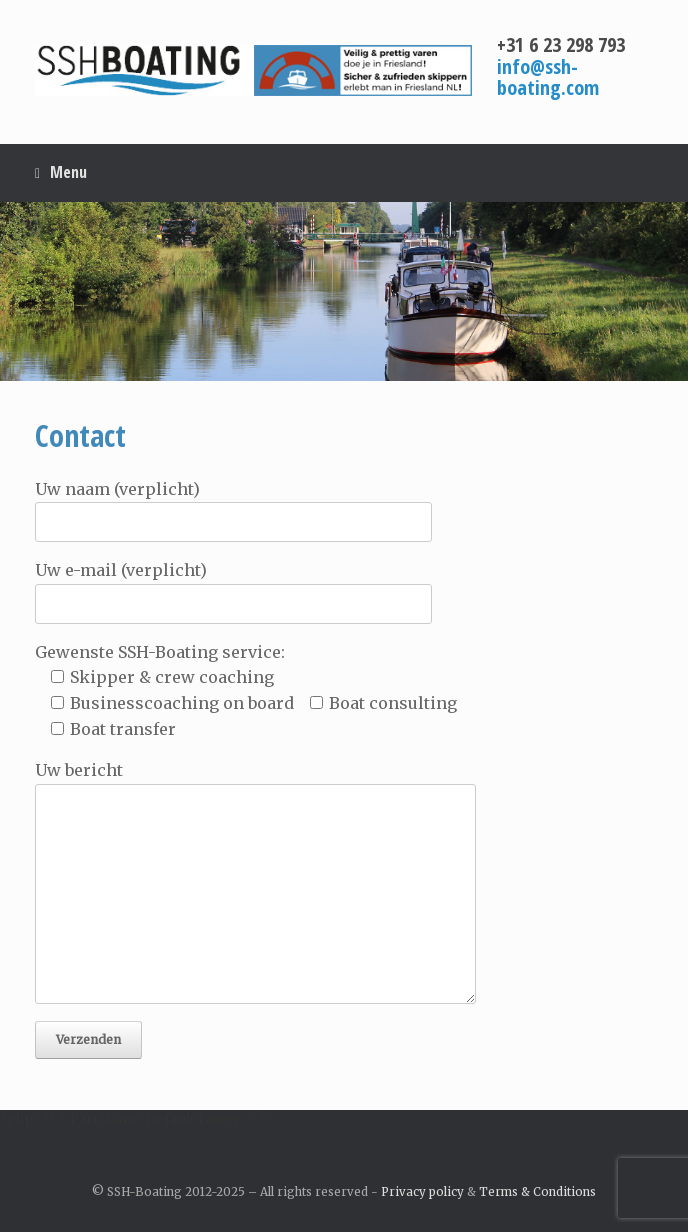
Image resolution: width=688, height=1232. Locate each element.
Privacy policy (422, 1192)
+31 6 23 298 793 (561, 44)
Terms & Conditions (537, 1192)
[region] (344, 291)
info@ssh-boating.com (548, 77)
